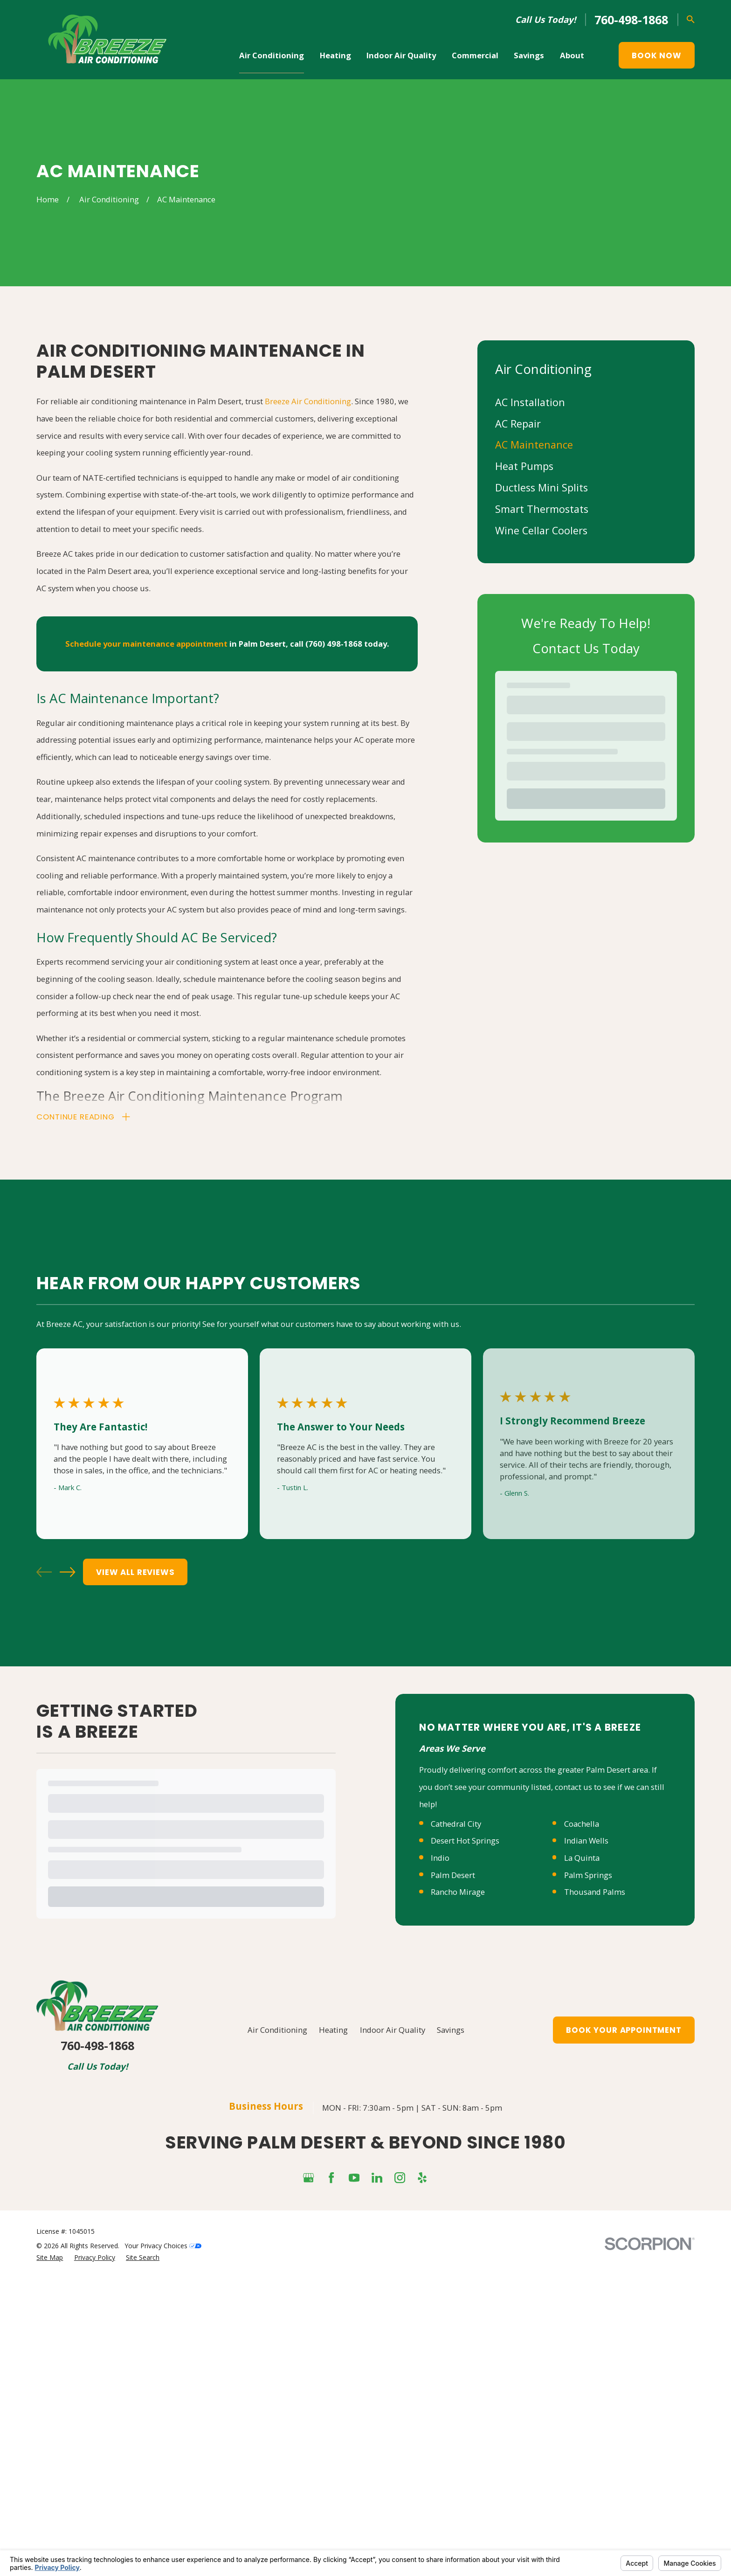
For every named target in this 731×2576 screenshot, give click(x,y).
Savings (450, 2029)
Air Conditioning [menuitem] (271, 55)
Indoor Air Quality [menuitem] (401, 55)
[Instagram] (399, 2177)
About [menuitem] (572, 55)
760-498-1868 (631, 20)
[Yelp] (422, 2177)
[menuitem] (586, 402)
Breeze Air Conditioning (308, 401)
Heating (333, 2029)
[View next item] (67, 1572)
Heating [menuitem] (335, 55)
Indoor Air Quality (392, 2029)
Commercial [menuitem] (475, 55)
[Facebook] (331, 2177)
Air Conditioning (277, 2029)
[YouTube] (354, 2177)
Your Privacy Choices (163, 2245)
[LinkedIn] (377, 2177)
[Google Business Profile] (308, 2177)
